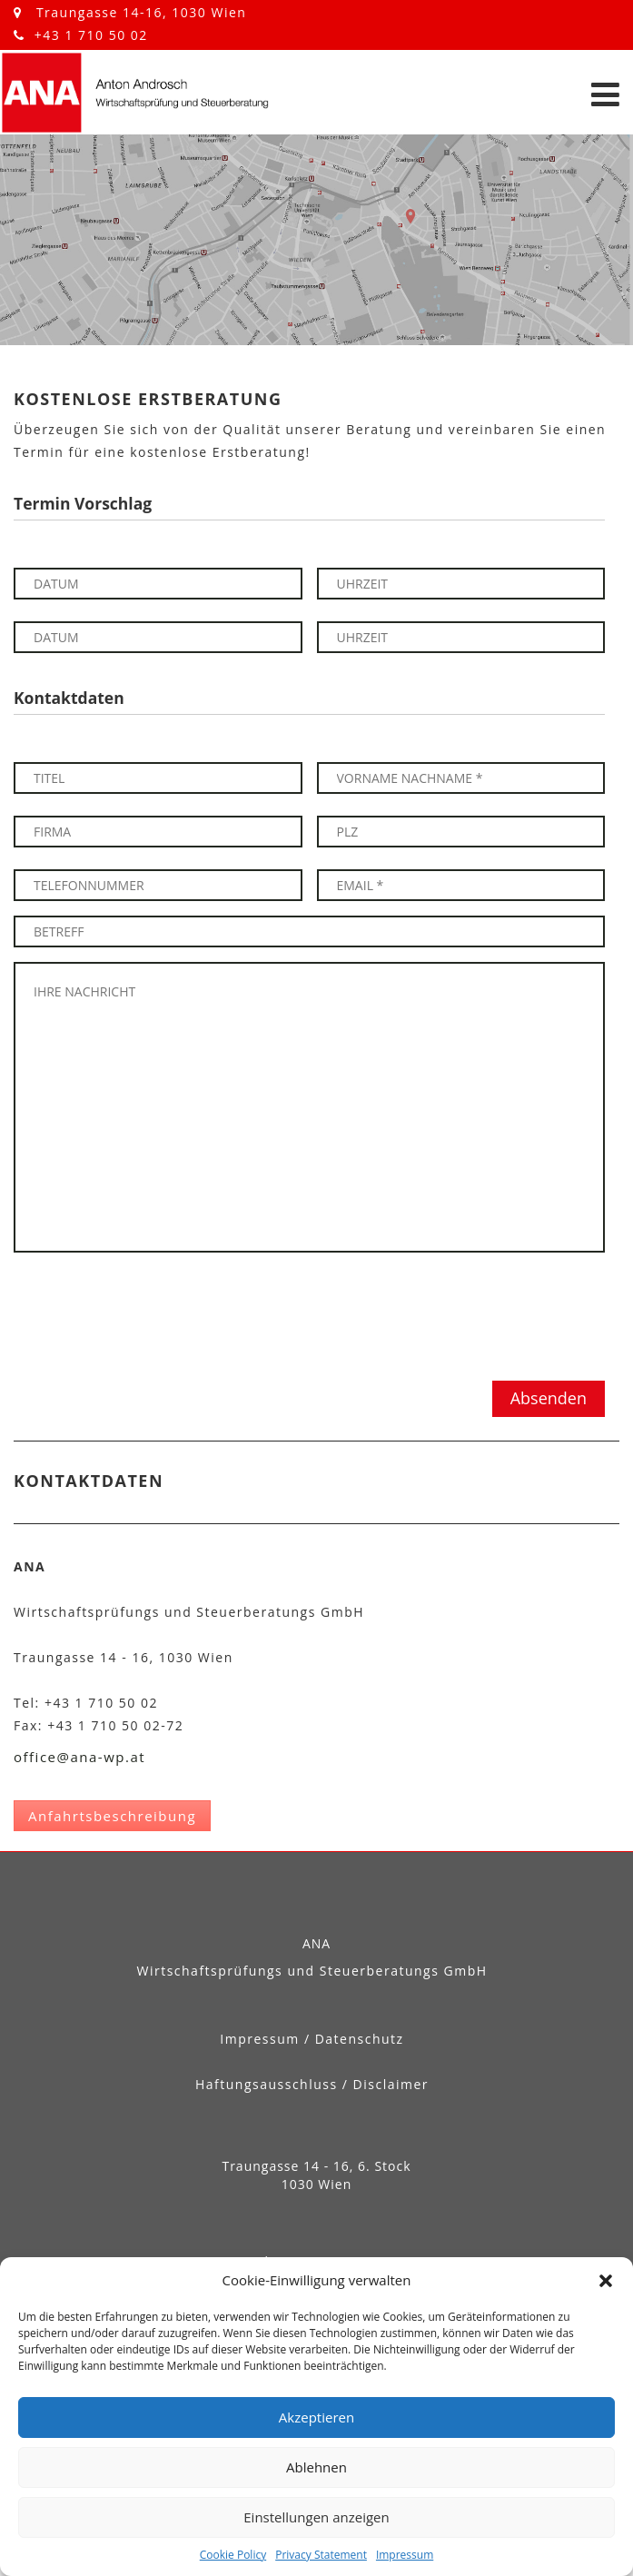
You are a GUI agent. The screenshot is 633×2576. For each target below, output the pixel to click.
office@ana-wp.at (79, 1757)
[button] (606, 2281)
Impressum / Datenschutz (311, 2038)
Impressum (404, 2554)
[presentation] (152, 1316)
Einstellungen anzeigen (316, 2517)
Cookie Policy (233, 2554)
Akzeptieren (316, 2417)
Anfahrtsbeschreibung (112, 1816)
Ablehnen (316, 2467)
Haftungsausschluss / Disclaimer (312, 2084)
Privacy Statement (321, 2554)
